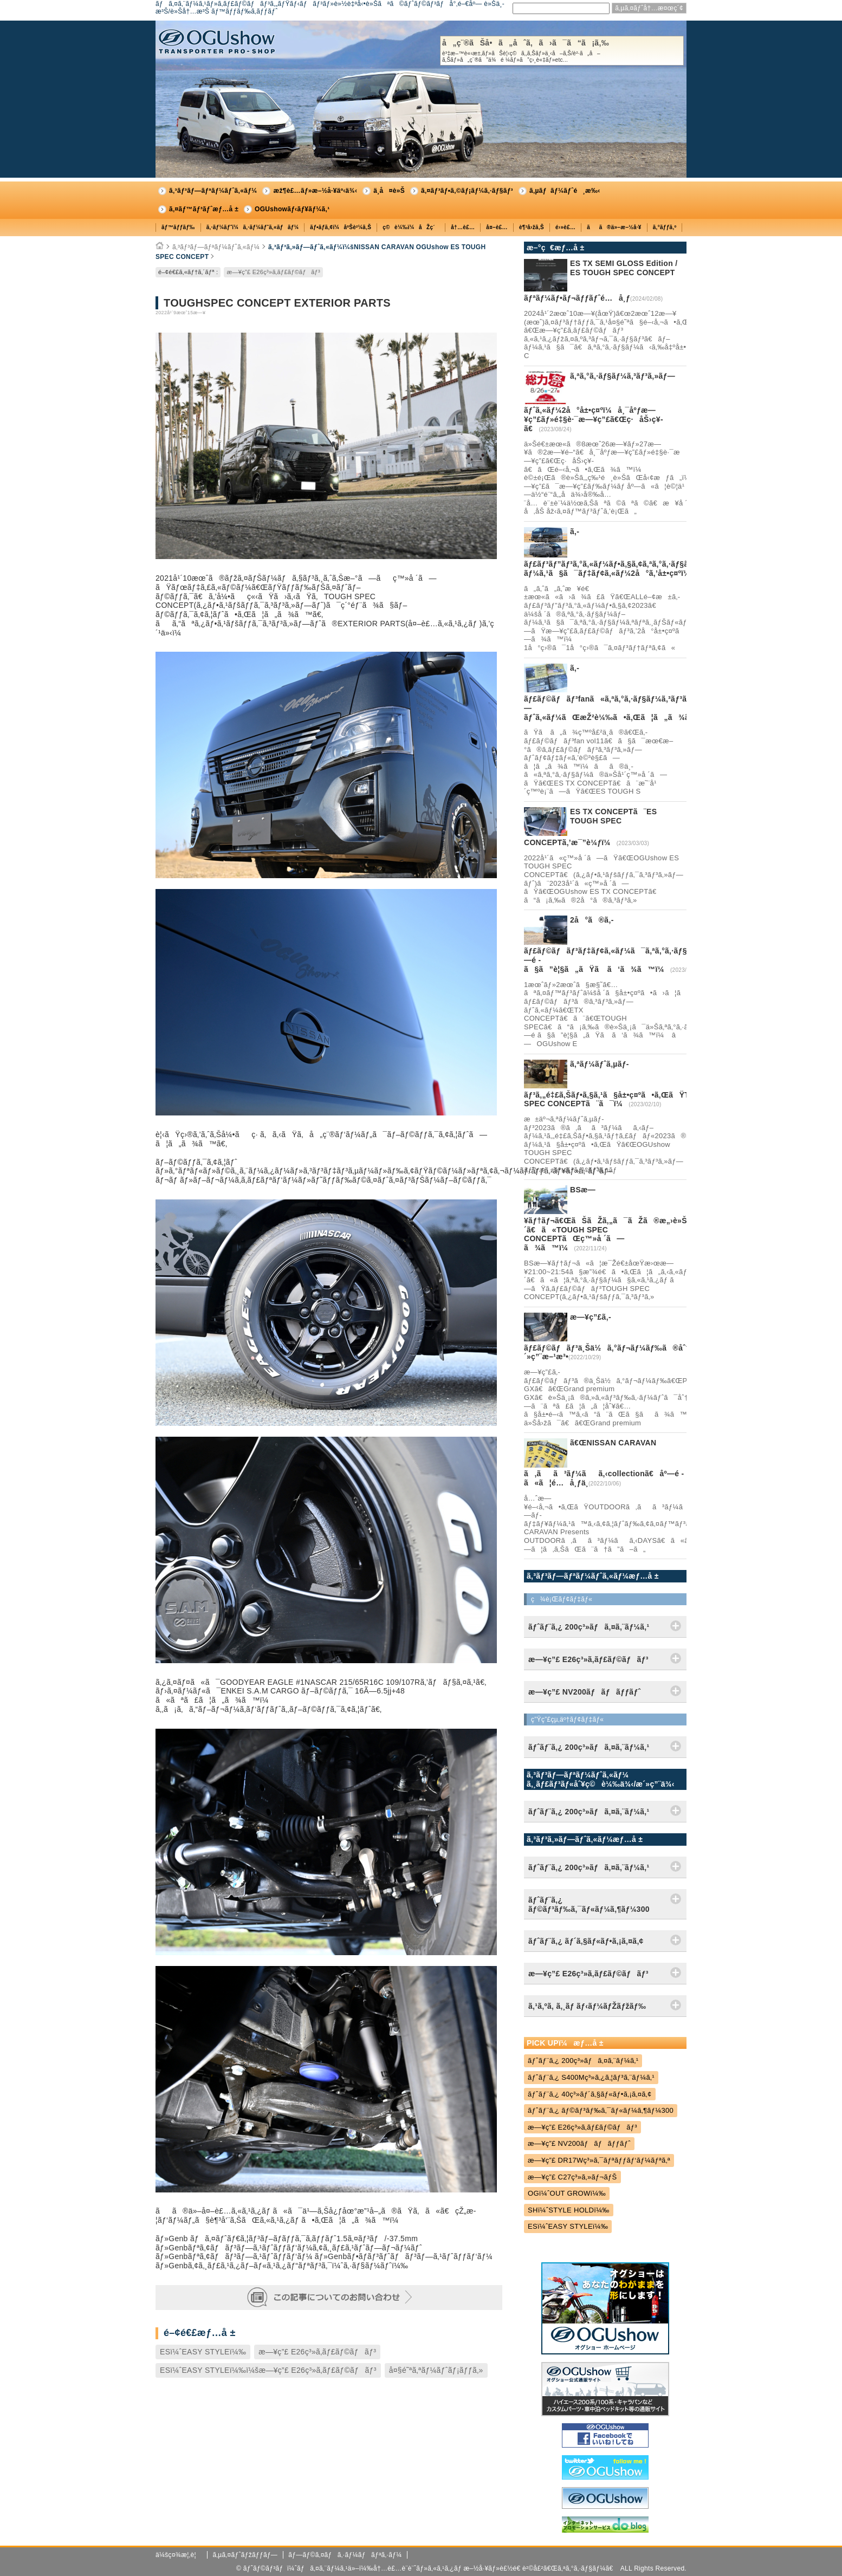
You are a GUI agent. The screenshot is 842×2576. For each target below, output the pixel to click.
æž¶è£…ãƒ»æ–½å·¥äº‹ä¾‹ (315, 190)
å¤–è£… (497, 227)
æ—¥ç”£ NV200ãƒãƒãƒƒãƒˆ (579, 2143)
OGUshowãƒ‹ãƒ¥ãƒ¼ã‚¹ (292, 209)
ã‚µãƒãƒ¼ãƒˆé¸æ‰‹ (564, 190)
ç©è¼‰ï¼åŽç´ (411, 227)
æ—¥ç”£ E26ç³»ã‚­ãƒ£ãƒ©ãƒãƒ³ (273, 272)
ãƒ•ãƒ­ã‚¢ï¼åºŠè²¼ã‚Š (340, 227)
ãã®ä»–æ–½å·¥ (614, 227)
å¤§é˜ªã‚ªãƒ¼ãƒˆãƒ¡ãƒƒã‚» (436, 2370)
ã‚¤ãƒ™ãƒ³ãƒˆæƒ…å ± (203, 209)
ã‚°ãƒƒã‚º (665, 227)
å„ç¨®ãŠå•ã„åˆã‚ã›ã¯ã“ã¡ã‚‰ (562, 50)
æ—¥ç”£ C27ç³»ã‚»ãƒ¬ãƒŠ (572, 2177)
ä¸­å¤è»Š (389, 190)
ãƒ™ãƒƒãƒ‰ (178, 227)
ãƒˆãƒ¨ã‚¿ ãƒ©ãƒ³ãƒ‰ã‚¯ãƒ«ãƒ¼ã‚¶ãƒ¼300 (600, 2110)
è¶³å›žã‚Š (531, 227)
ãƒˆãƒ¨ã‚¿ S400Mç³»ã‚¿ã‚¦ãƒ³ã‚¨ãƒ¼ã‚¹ (591, 2077)
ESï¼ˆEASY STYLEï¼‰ (203, 2351)
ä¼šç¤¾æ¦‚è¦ (179, 2555)
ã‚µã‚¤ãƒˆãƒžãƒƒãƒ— (244, 2555)
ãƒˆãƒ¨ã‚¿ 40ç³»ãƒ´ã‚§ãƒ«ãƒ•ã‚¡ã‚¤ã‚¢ (590, 2094)
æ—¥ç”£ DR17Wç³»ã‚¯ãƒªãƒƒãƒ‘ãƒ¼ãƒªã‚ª (599, 2160)
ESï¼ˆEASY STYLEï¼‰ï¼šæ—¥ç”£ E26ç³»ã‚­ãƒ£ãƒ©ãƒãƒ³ (268, 2370)
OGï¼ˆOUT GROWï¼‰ (567, 2193)
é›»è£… (565, 227)
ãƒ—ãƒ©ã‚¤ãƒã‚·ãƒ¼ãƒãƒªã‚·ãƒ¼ (344, 2555)
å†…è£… (463, 227)
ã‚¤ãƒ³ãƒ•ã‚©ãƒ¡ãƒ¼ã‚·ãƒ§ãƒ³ (467, 190)
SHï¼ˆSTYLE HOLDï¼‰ (569, 2210)
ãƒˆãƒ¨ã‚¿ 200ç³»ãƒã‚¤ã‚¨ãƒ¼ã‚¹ (583, 2060)
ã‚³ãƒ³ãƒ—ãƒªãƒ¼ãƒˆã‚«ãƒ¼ (213, 190)
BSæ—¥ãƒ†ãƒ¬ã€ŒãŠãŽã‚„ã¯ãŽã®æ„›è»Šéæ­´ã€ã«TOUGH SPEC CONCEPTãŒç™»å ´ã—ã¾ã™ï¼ (618, 1218)
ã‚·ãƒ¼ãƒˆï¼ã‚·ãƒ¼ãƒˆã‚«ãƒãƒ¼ (252, 227)
